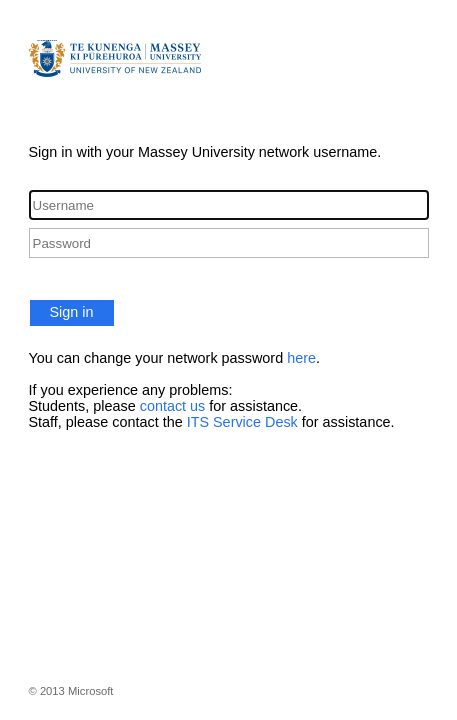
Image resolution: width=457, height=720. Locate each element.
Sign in (72, 312)
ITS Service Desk (242, 422)
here (301, 358)
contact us (173, 406)
